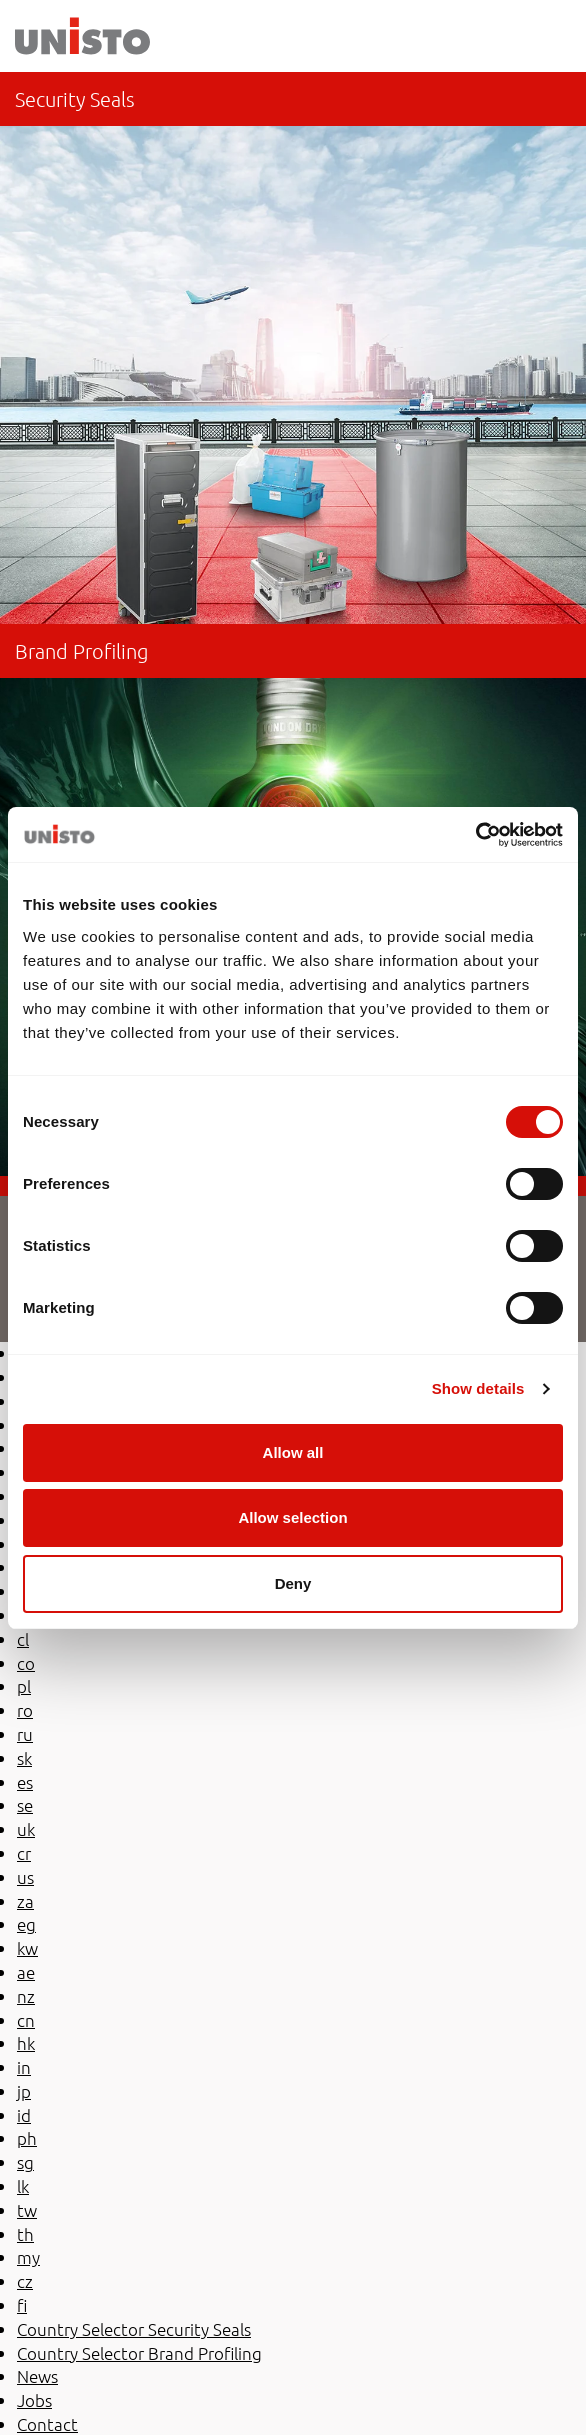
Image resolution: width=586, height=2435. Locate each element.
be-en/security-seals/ (293, 348)
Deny (293, 1583)
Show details (478, 1388)
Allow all (293, 1452)
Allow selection (292, 1517)
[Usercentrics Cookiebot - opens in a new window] (475, 835)
